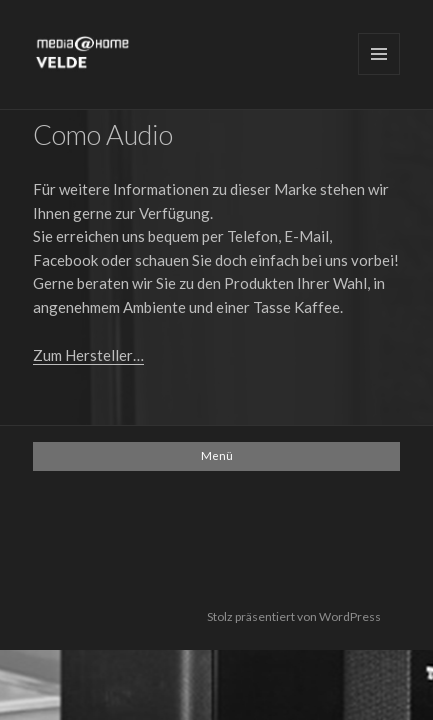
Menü (217, 455)
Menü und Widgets (379, 54)
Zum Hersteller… (88, 355)
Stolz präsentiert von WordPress (294, 616)
